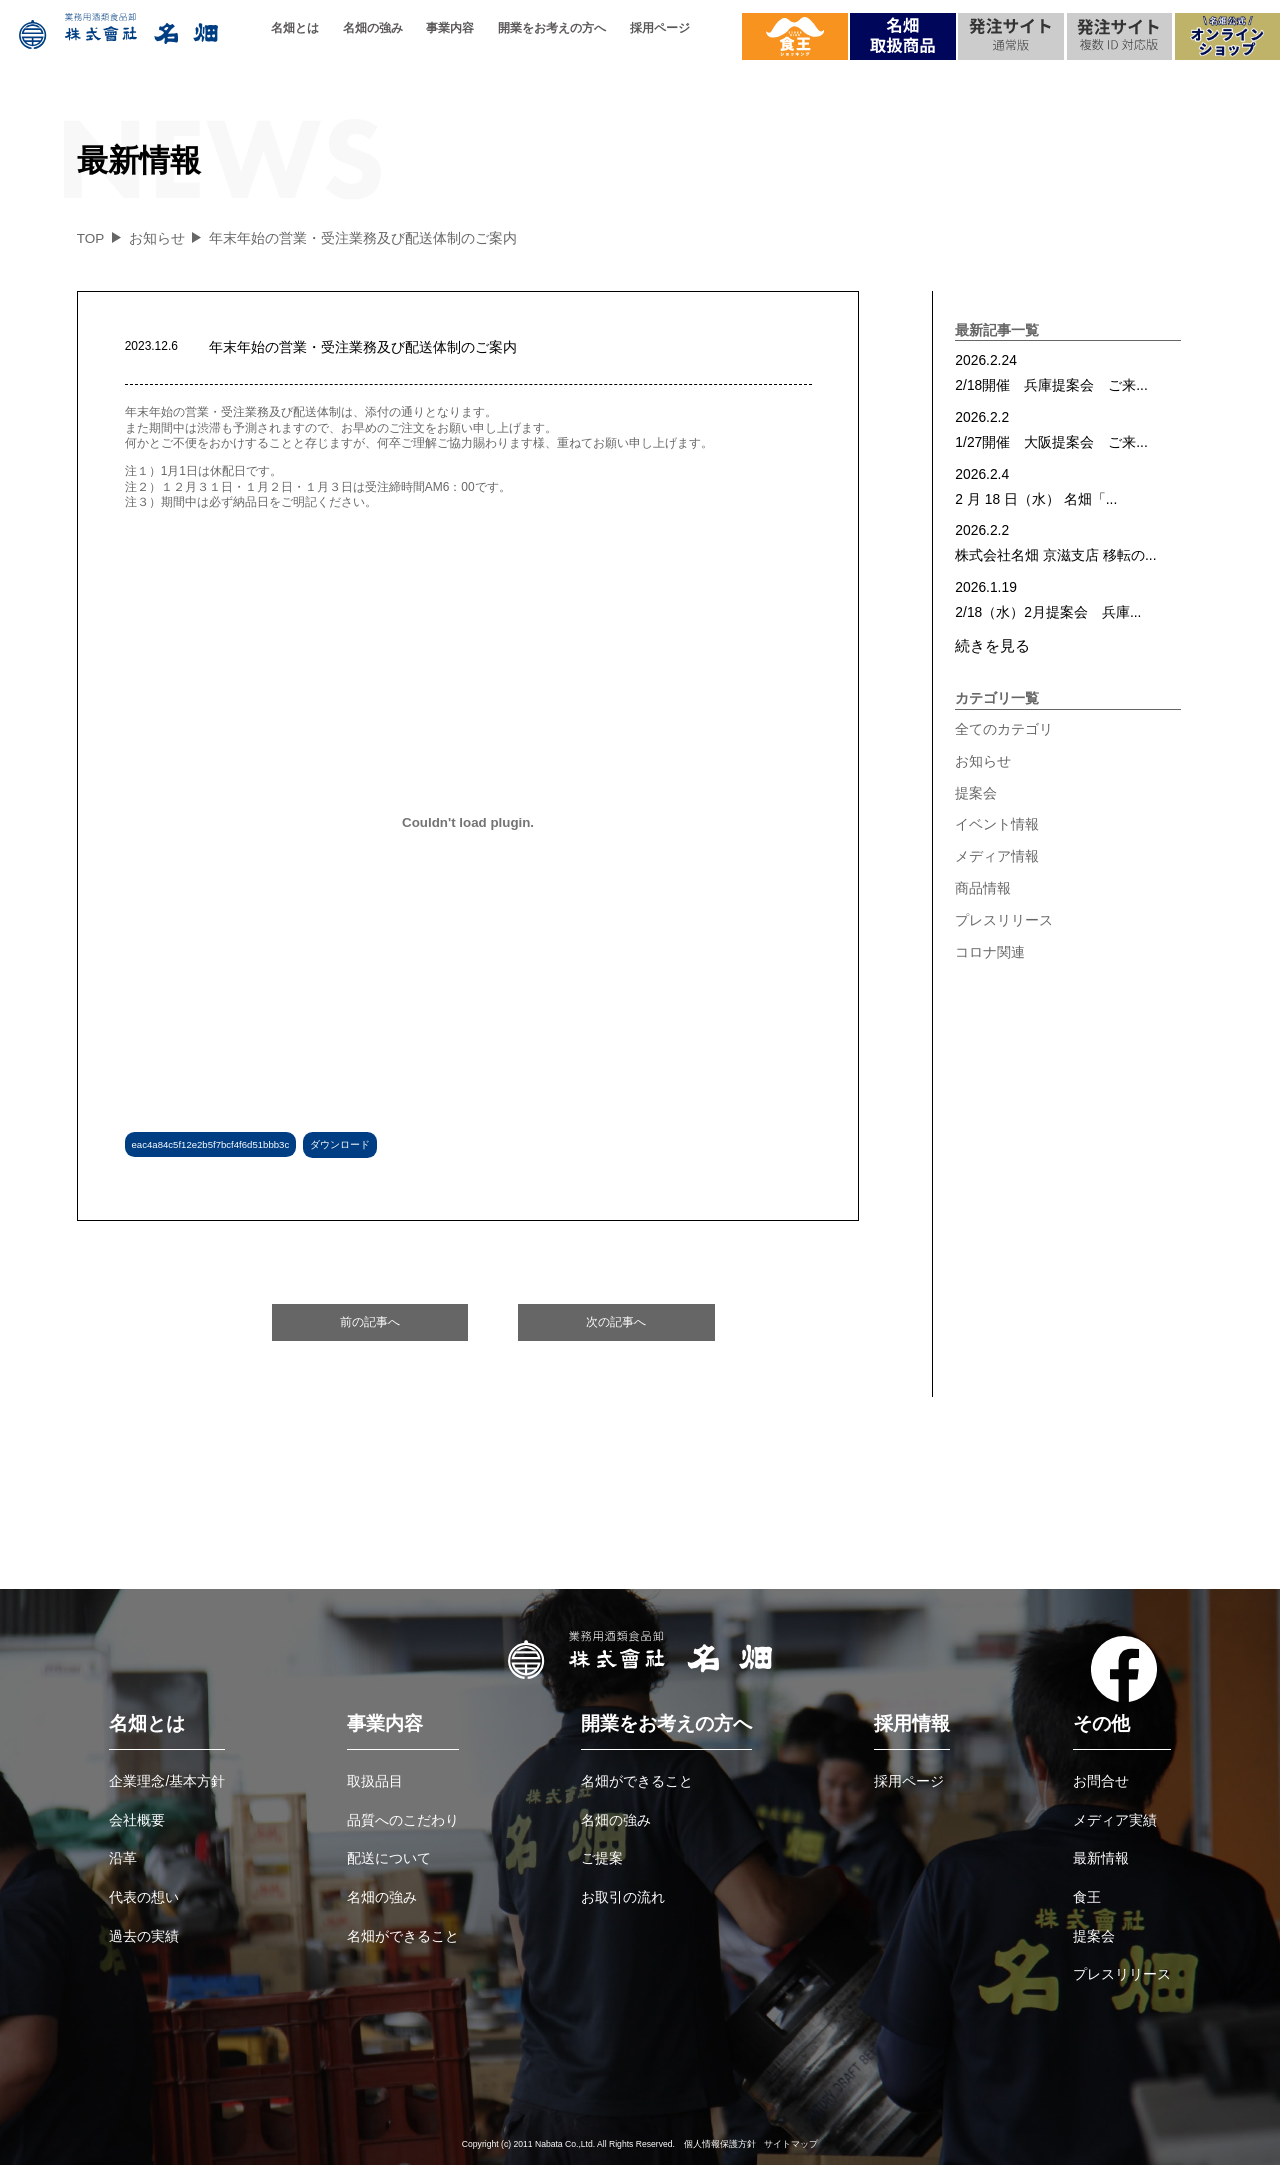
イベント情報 (997, 824)
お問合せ (1101, 1781)
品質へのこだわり (403, 1820)
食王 (1087, 1897)
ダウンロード (340, 1144)
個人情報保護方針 (720, 2144)
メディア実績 (1115, 1820)
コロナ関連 (990, 952)
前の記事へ (370, 1322)
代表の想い (144, 1897)
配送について (389, 1858)
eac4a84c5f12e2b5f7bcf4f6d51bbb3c (211, 1144)
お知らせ (983, 761)
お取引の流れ (623, 1897)
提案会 (976, 793)
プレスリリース (1004, 920)
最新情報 (1101, 1858)
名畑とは (295, 28)
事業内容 (450, 28)
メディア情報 (997, 856)
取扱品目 (375, 1781)
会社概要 (137, 1820)
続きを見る (992, 645)
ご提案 (602, 1858)
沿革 (123, 1858)
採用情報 (912, 1723)
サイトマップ (791, 2144)
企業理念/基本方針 (167, 1781)
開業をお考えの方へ (552, 28)
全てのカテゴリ (1004, 729)
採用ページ (660, 28)
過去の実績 (144, 1936)
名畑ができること (403, 1936)
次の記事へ (616, 1322)
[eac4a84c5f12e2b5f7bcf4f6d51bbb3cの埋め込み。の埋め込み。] (468, 823)
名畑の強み (373, 28)
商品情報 (983, 888)
